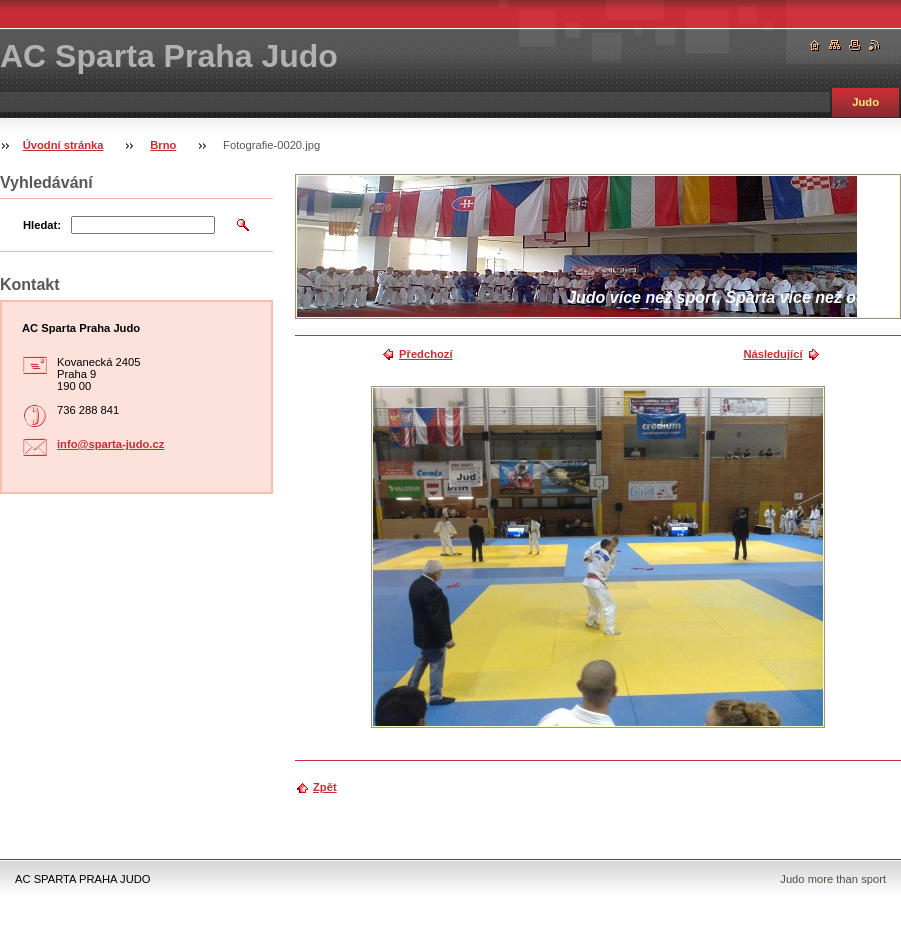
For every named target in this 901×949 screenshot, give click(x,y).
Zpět (325, 787)
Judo (865, 102)
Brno (163, 145)
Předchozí (425, 354)
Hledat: (42, 225)
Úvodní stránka (63, 145)
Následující (772, 354)
